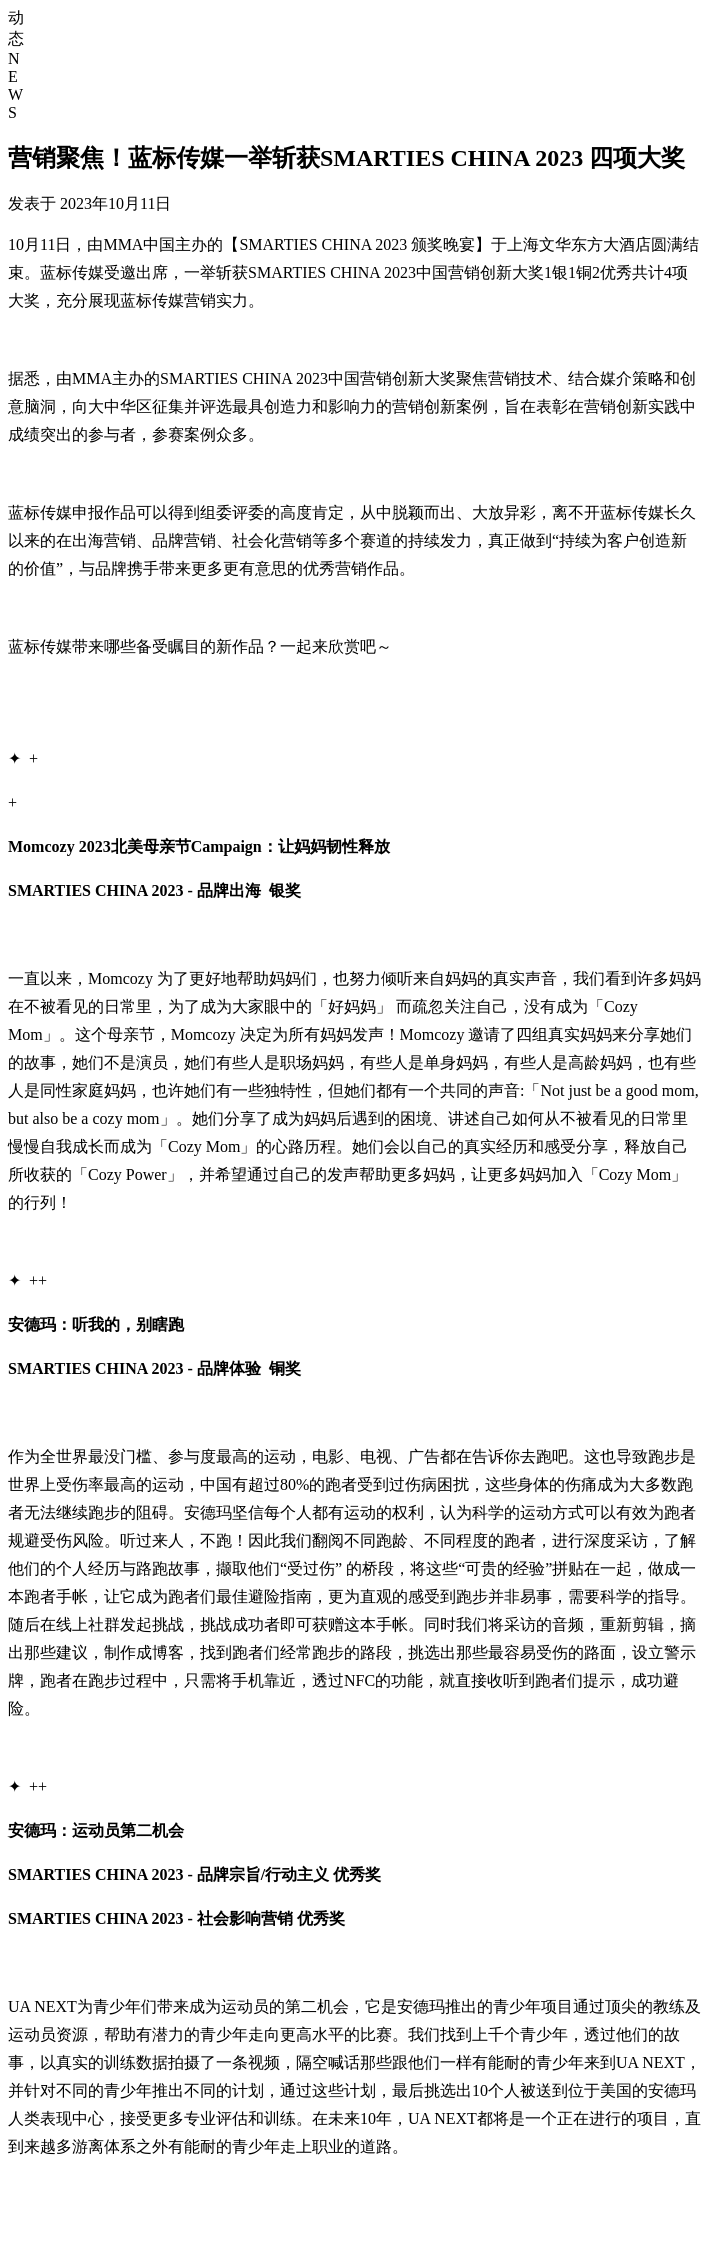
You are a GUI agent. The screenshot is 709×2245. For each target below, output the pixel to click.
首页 (546, 49)
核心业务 (640, 49)
